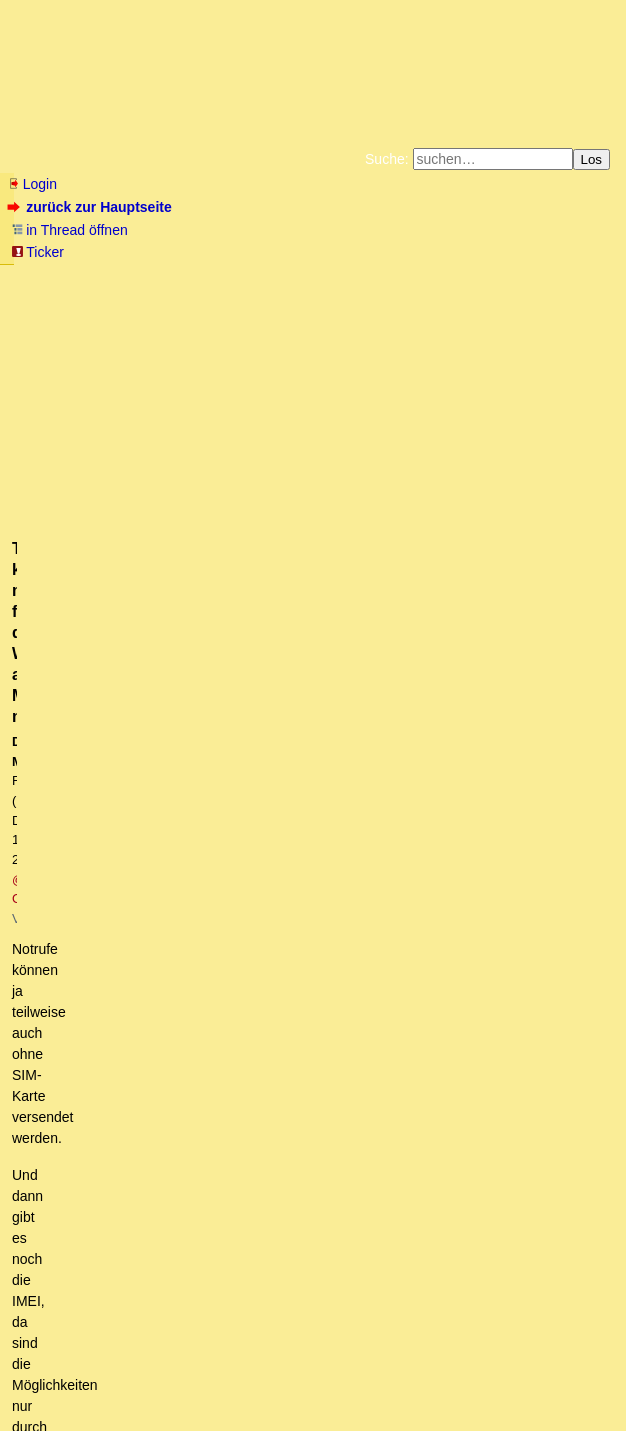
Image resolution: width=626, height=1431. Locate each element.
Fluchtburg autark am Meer (94, 278)
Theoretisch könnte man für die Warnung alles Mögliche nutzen (288, 898)
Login (32, 184)
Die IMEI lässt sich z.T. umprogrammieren (219, 936)
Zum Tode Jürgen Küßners (249, 278)
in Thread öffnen (69, 230)
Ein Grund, (84, 1200)
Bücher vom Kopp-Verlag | (408, 278)
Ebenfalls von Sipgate (169, 974)
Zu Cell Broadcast (106, 1125)
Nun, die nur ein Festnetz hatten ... (158, 823)
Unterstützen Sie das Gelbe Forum (149, 294)
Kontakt (179, 1375)
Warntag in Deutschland (104, 784)
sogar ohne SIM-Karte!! (108, 804)
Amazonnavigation (250, 310)
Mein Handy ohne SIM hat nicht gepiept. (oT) (190, 841)
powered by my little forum (313, 1406)
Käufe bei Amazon (331, 294)
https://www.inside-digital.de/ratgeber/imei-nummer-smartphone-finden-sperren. (258, 502)
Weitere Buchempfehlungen (469, 294)
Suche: (387, 159)
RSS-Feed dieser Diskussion (529, 755)
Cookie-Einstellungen (368, 310)
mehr (92, 576)
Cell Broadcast (81, 1181)
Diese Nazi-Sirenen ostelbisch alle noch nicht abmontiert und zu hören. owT (271, 1049)
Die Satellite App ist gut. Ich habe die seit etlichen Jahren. (268, 955)
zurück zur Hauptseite (91, 207)
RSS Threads (119, 1375)
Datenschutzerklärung (545, 278)
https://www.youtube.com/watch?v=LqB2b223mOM (142, 685)
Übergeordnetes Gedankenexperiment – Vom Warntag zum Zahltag (245, 1219)
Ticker (37, 252)
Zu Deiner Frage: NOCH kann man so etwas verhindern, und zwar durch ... (268, 1144)
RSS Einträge (46, 1375)
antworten (63, 714)
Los (592, 159)
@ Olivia (372, 397)
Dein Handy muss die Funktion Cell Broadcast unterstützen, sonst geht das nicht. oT (327, 860)
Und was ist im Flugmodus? (137, 1030)
